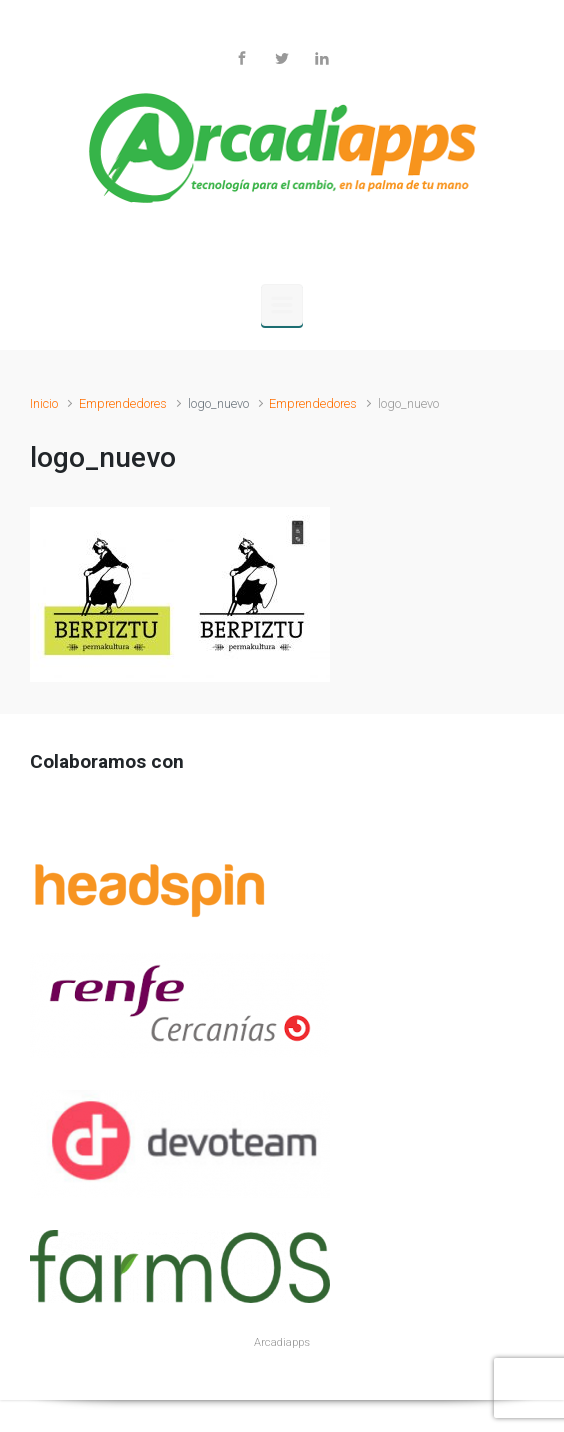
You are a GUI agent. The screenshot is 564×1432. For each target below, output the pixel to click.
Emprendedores (123, 403)
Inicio (44, 403)
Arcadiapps (282, 1342)
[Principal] (282, 305)
